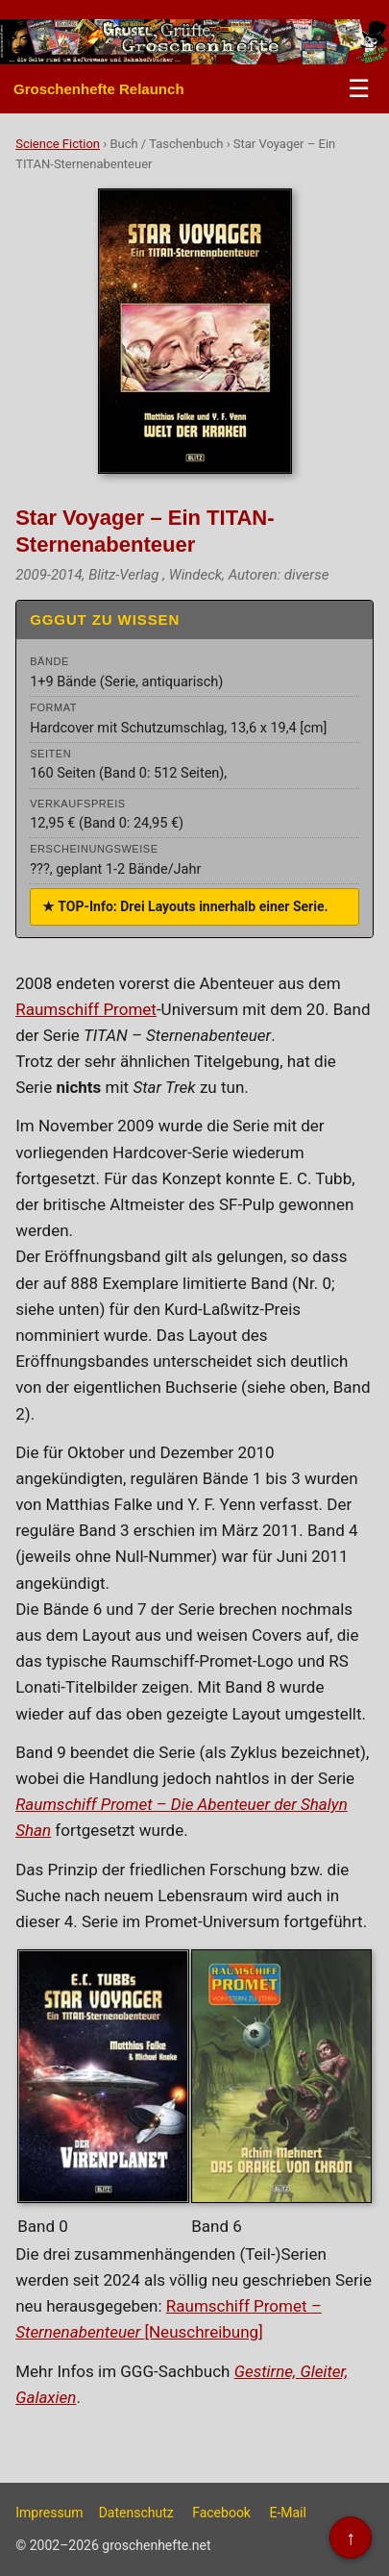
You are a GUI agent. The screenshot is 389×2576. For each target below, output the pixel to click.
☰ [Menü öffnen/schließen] (359, 88)
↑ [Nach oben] (350, 2537)
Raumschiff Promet (86, 1009)
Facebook (221, 2512)
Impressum (49, 2512)
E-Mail (287, 2512)
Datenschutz (136, 2512)
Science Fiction (57, 143)
